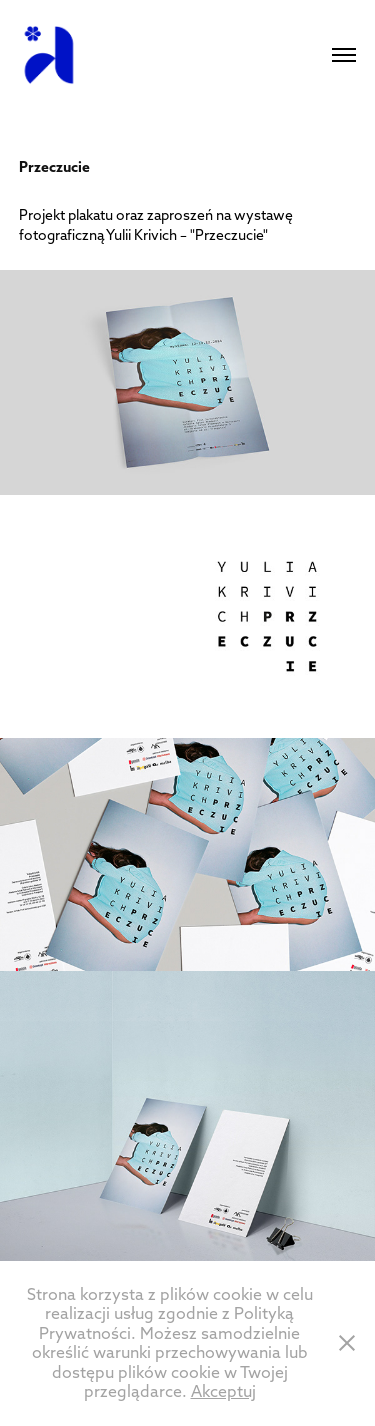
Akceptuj (223, 1391)
